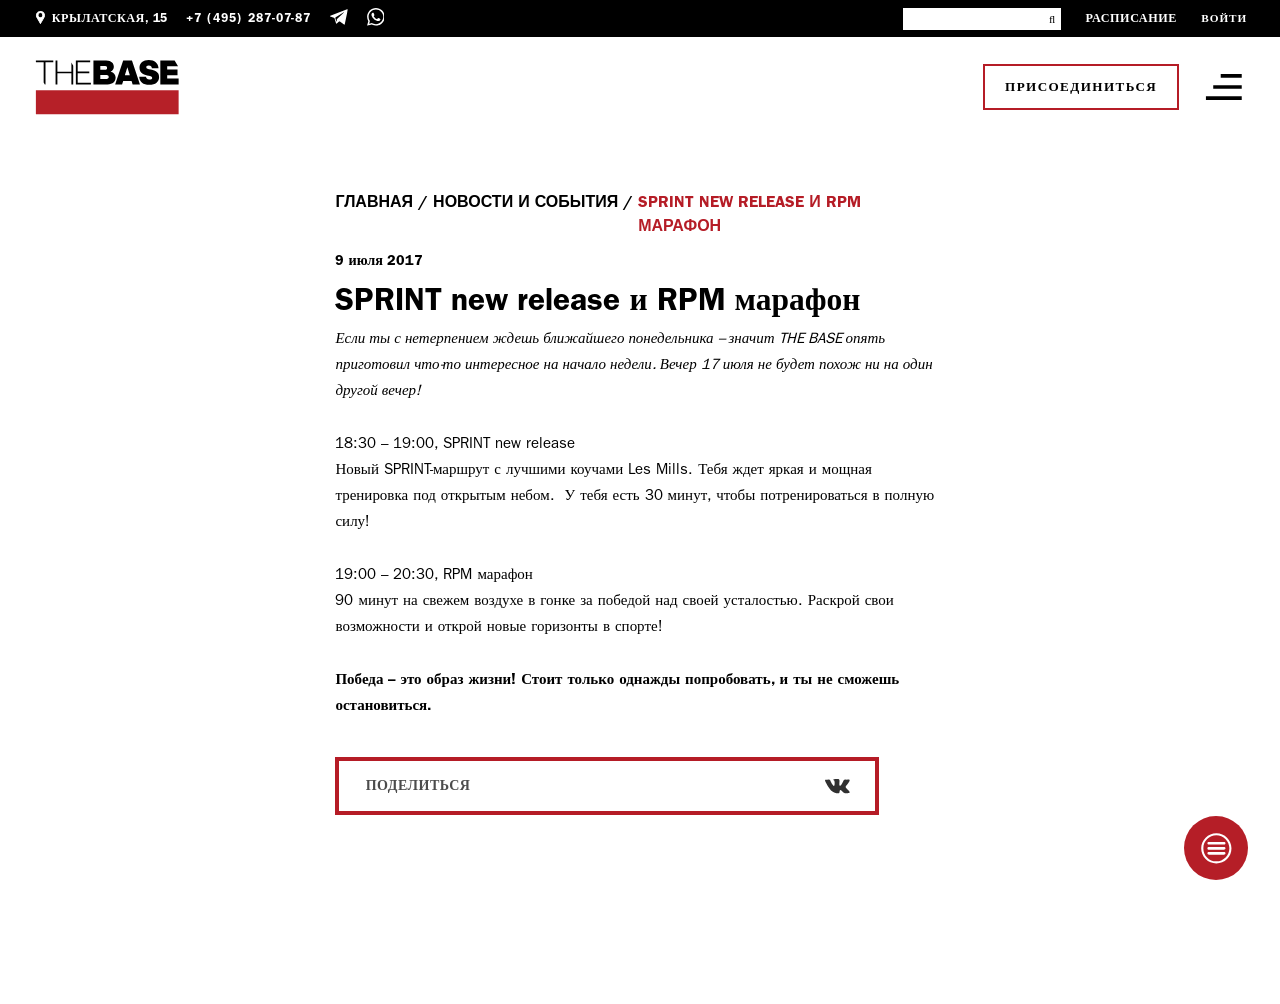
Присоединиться (1081, 86)
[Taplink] (1216, 848)
